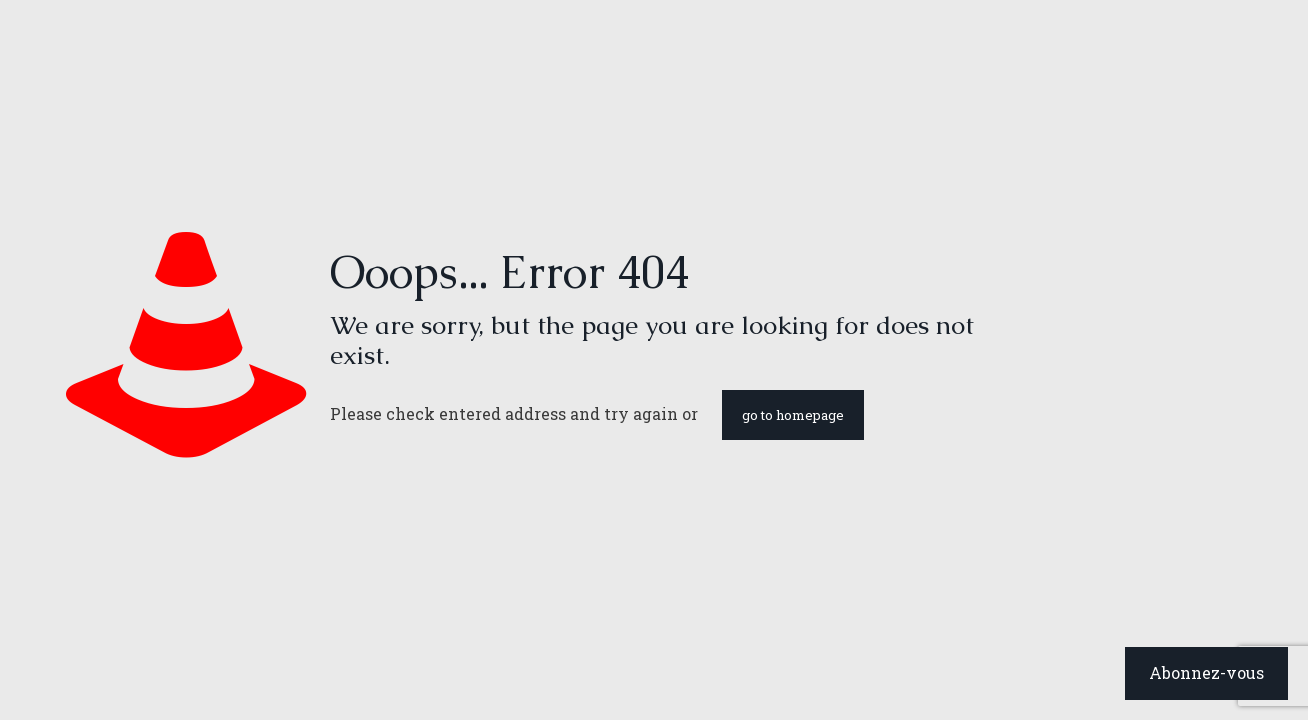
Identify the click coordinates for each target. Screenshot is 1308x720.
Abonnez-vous (1206, 672)
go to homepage (793, 415)
